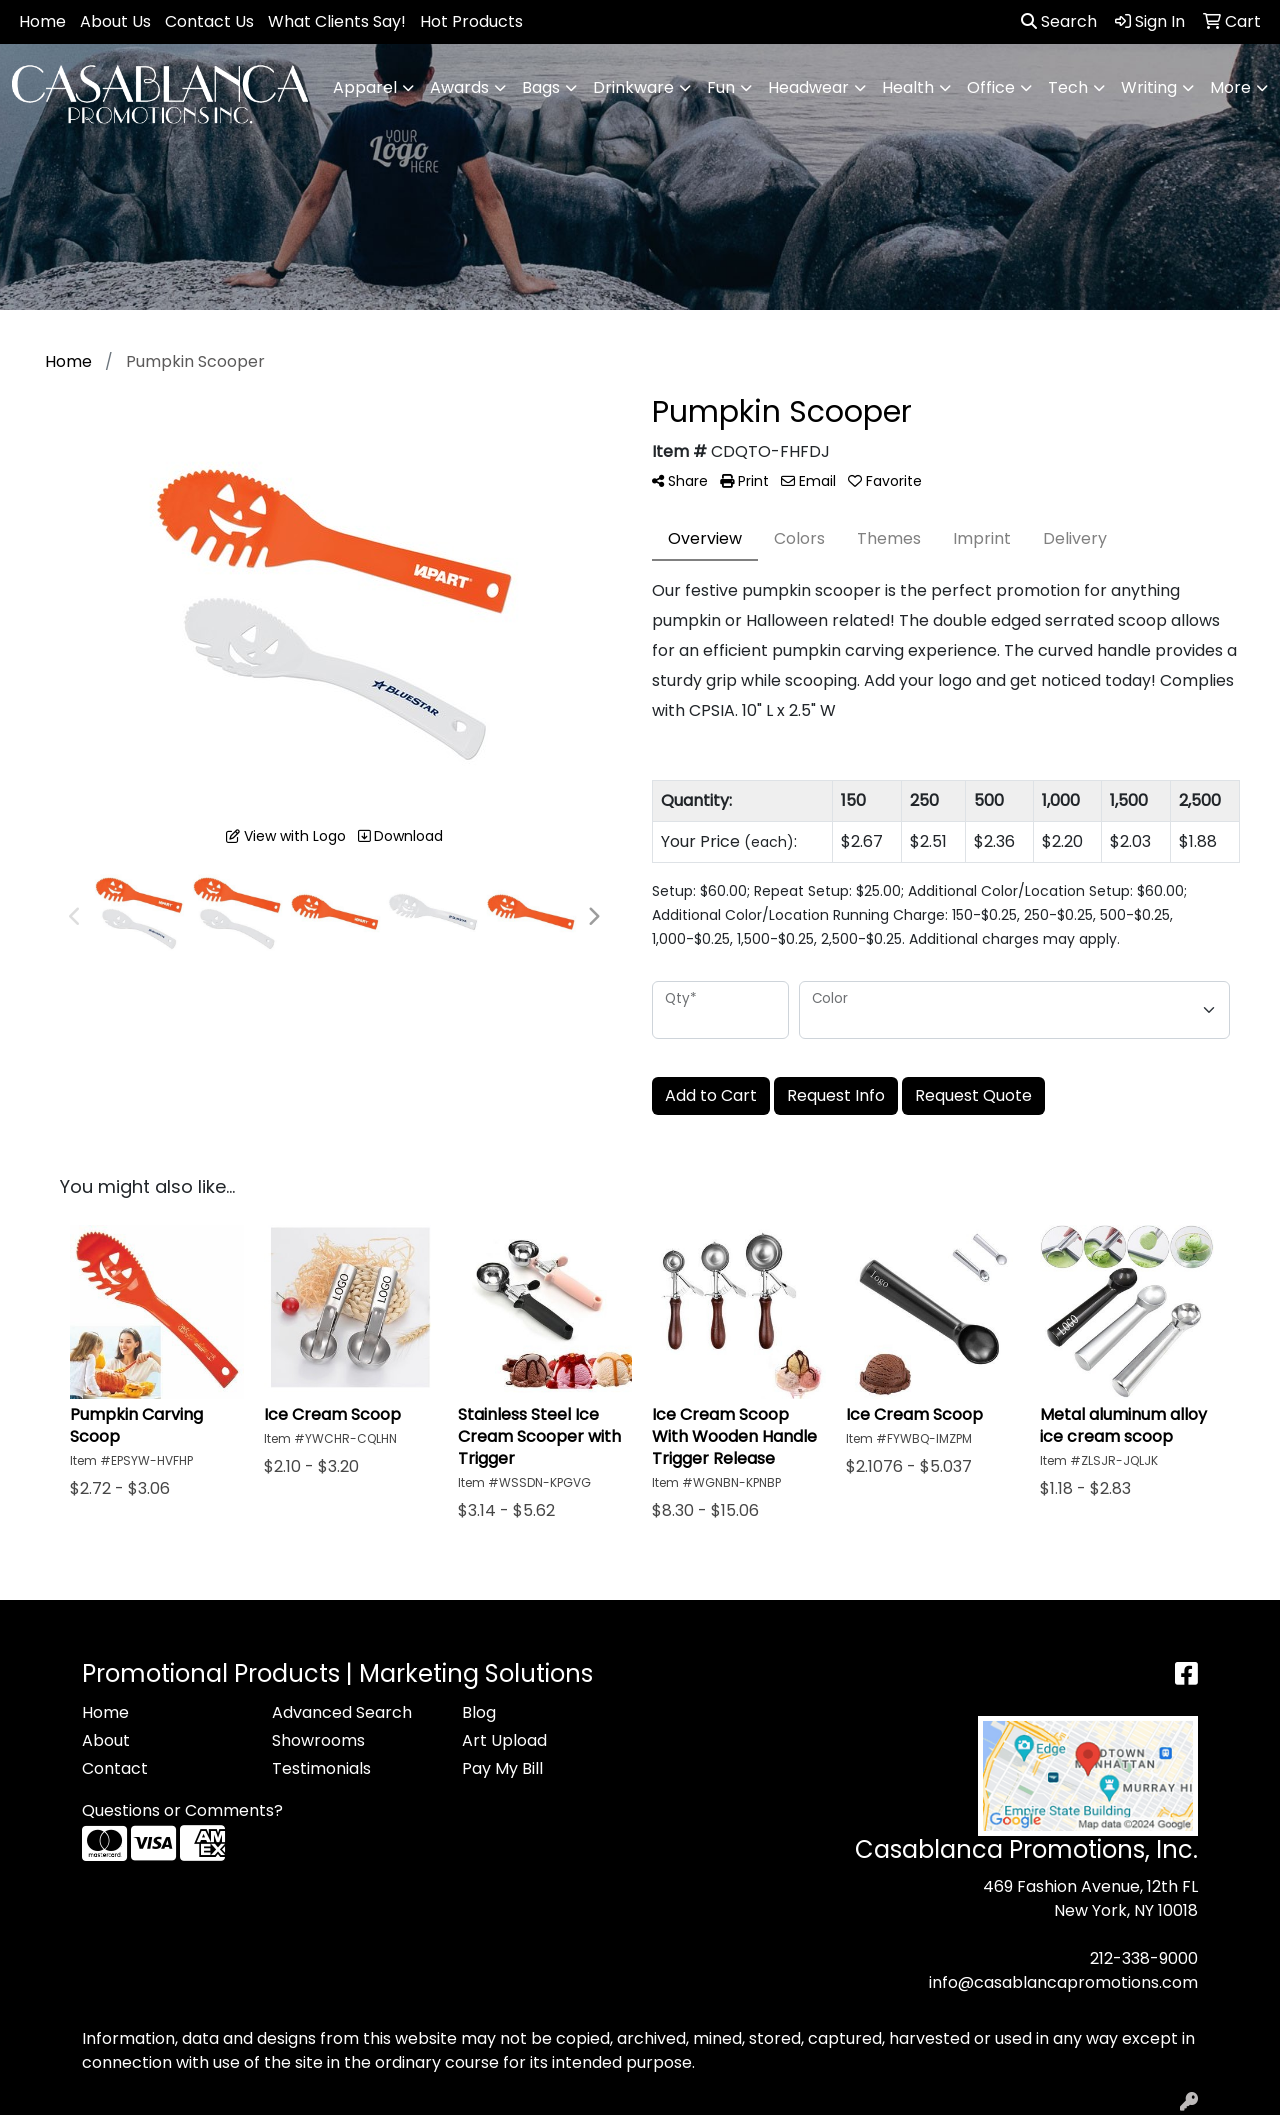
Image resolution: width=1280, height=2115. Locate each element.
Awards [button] (459, 87)
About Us (115, 21)
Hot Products (471, 21)
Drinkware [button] (633, 87)
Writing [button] (1149, 87)
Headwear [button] (808, 87)
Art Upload (504, 1740)
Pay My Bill (502, 1768)
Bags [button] (541, 87)
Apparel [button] (365, 87)
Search (1059, 21)
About (106, 1740)
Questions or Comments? (182, 1810)
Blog (479, 1712)
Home (42, 21)
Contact (115, 1768)
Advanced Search (342, 1712)
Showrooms (318, 1740)
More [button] (1230, 87)
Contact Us (209, 21)
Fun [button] (721, 87)
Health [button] (908, 87)
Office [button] (991, 87)
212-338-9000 (1144, 1958)
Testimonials (321, 1768)
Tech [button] (1068, 87)
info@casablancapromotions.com (1063, 1982)
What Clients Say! (337, 21)
